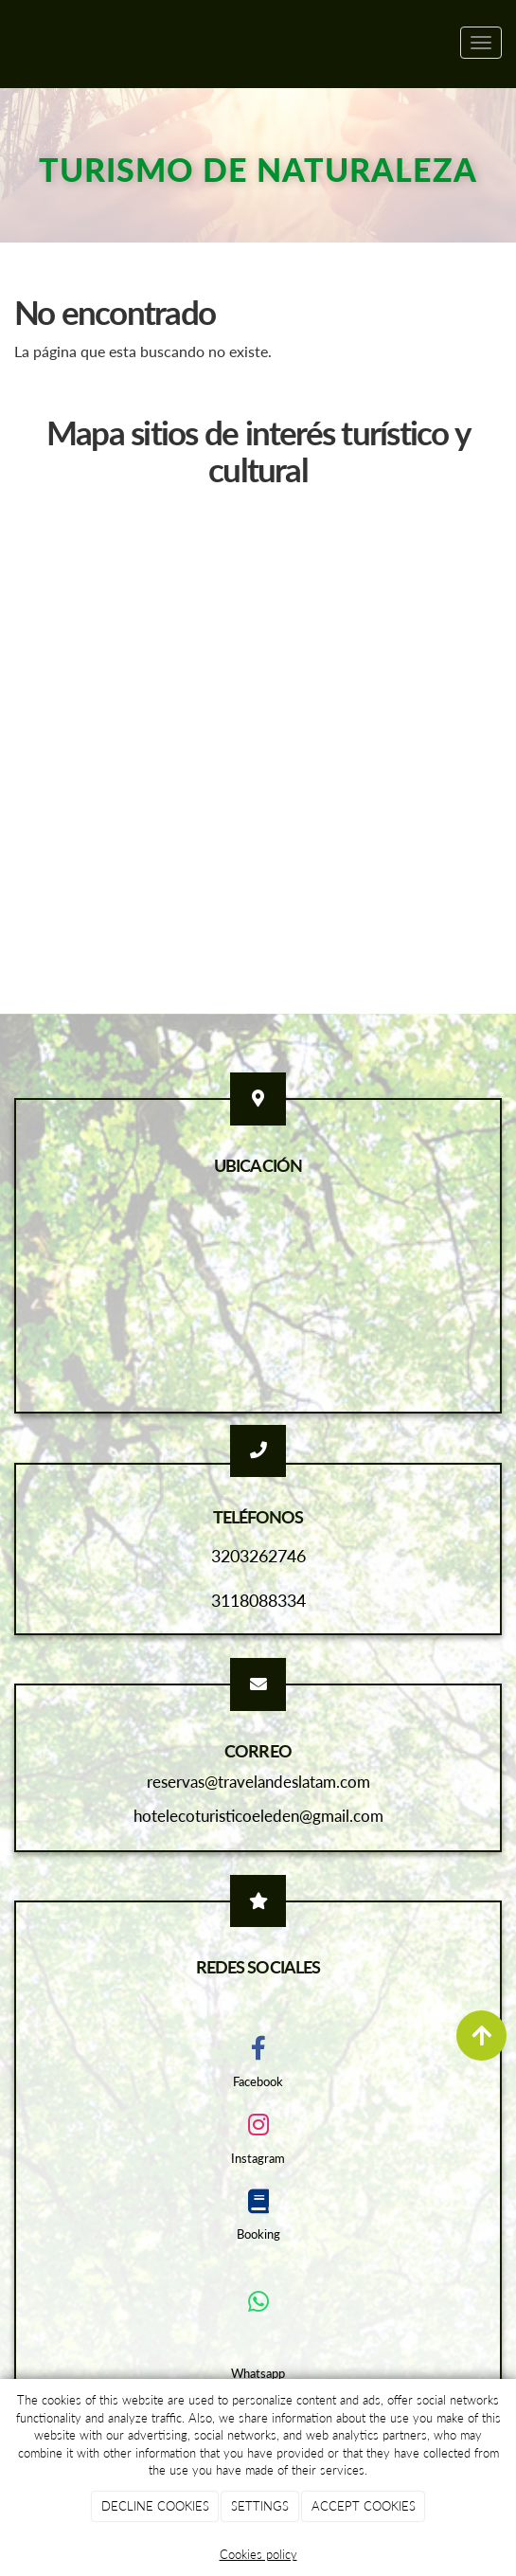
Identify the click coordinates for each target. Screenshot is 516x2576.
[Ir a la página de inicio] (9, 42)
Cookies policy (258, 2554)
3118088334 (258, 1600)
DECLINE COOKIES (155, 2505)
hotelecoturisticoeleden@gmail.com (258, 1816)
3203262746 (258, 1555)
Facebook (258, 2081)
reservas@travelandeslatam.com (258, 1782)
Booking (258, 2234)
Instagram (258, 2158)
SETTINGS (260, 2505)
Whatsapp (258, 2373)
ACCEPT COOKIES (363, 2505)
